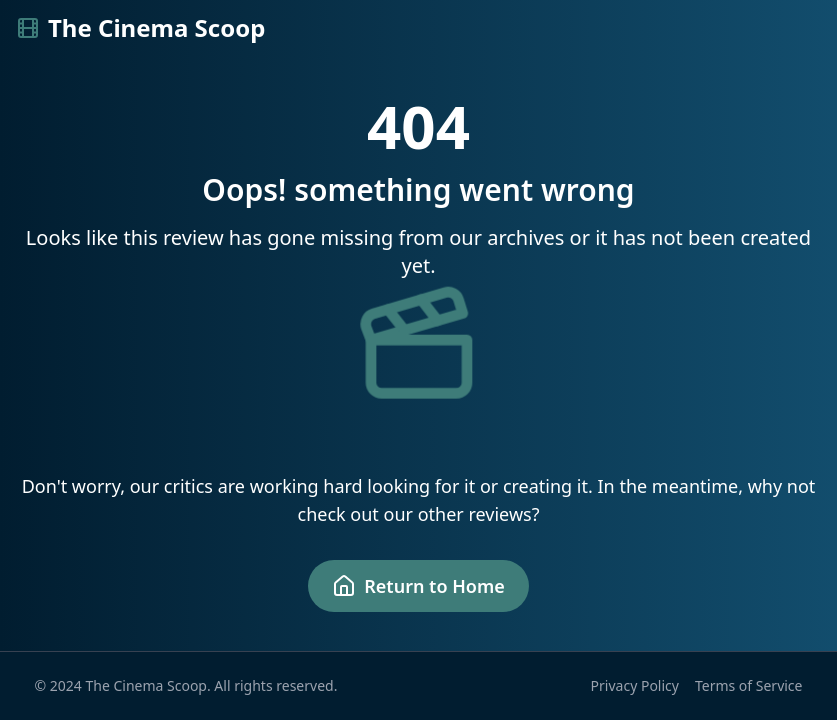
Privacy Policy (635, 685)
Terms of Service (749, 685)
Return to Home (418, 586)
